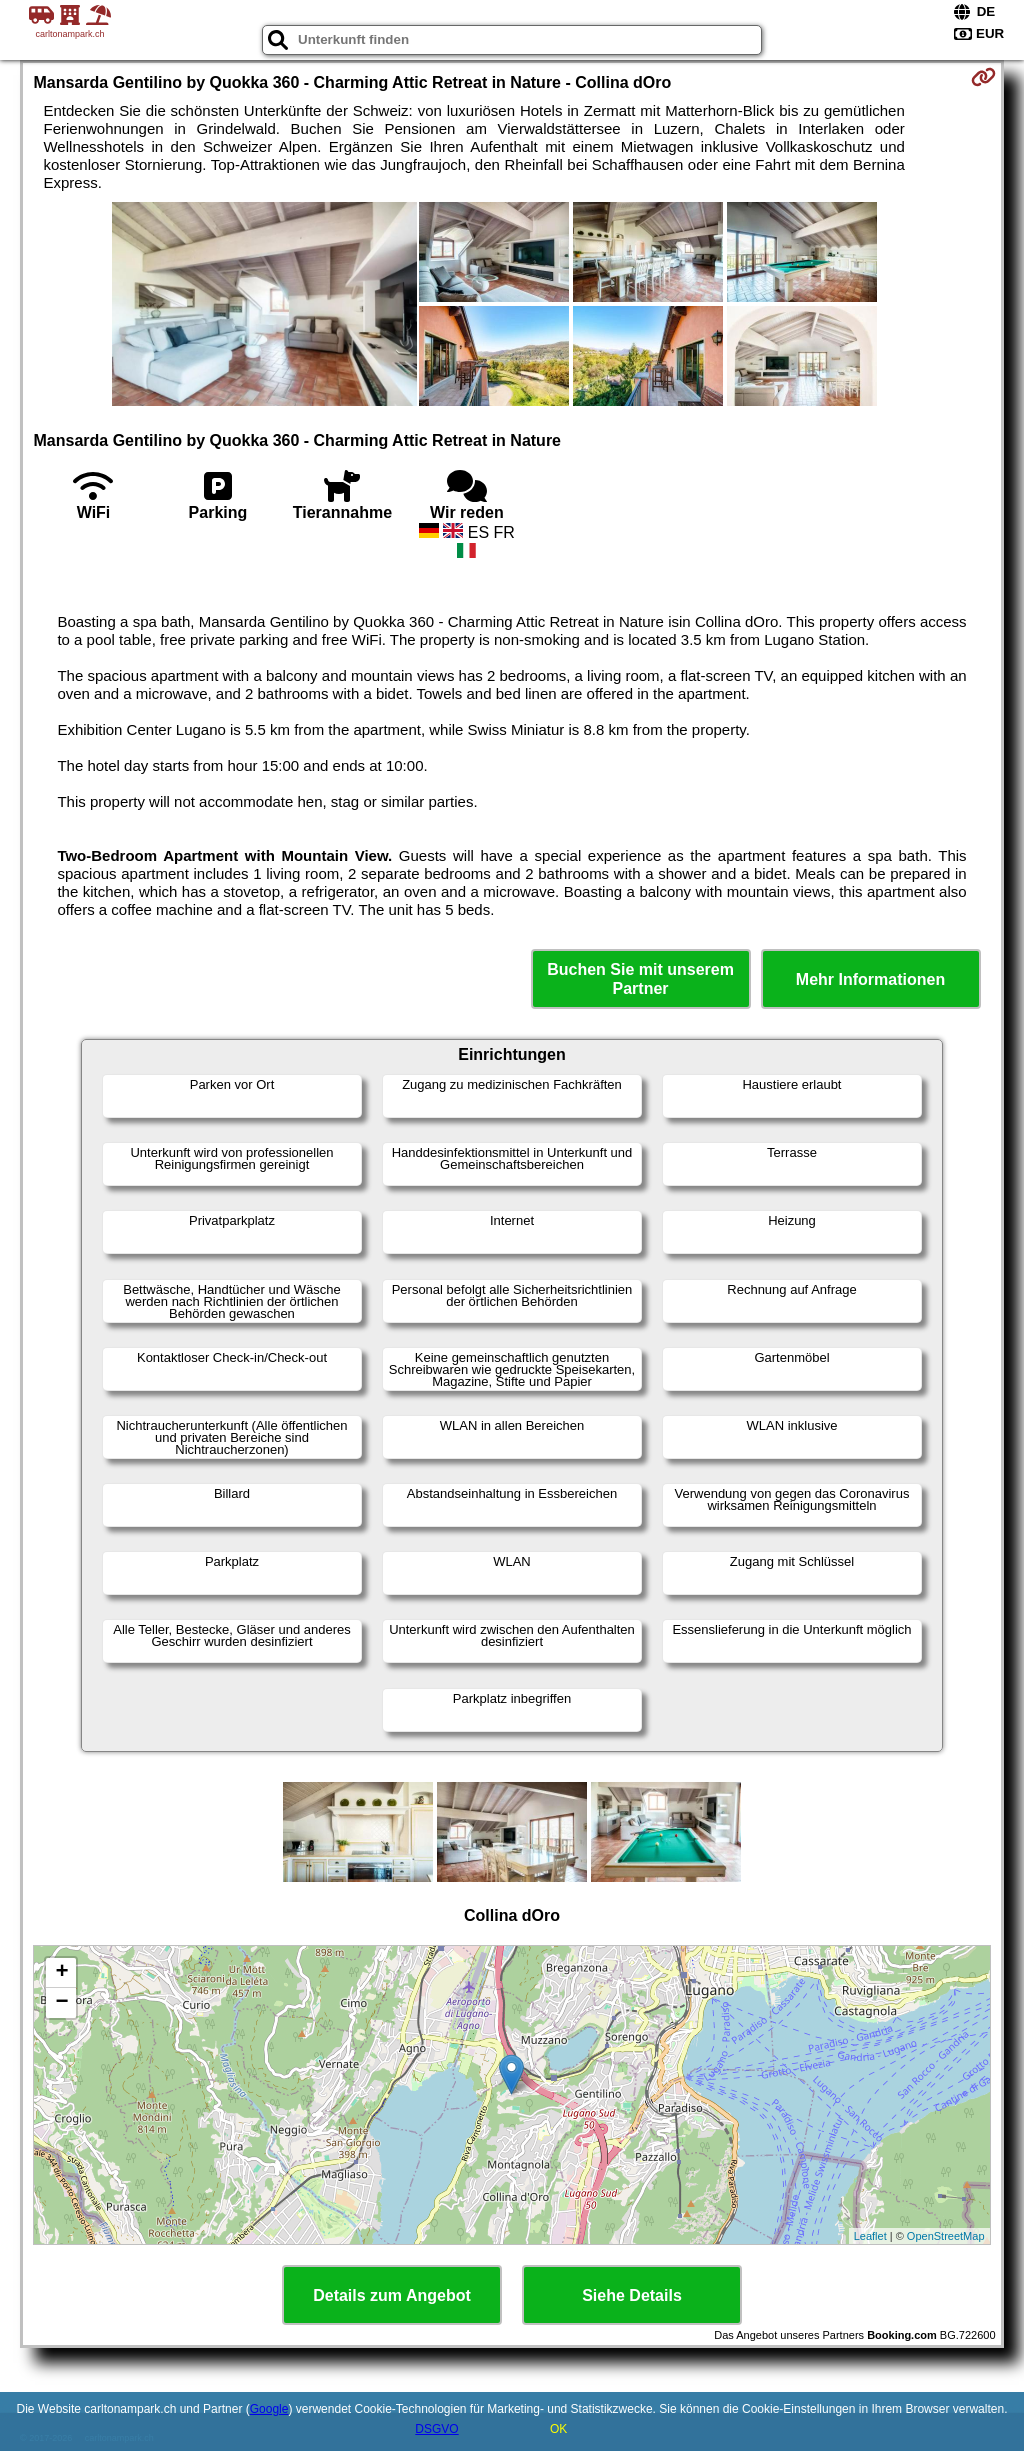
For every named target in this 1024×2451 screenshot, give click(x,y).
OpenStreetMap (946, 2236)
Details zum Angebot (392, 2295)
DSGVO (436, 2429)
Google (269, 2409)
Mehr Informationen (870, 979)
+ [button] (61, 1973)
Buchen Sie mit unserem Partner (640, 979)
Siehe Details (632, 2295)
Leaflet (870, 2236)
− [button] (61, 2003)
